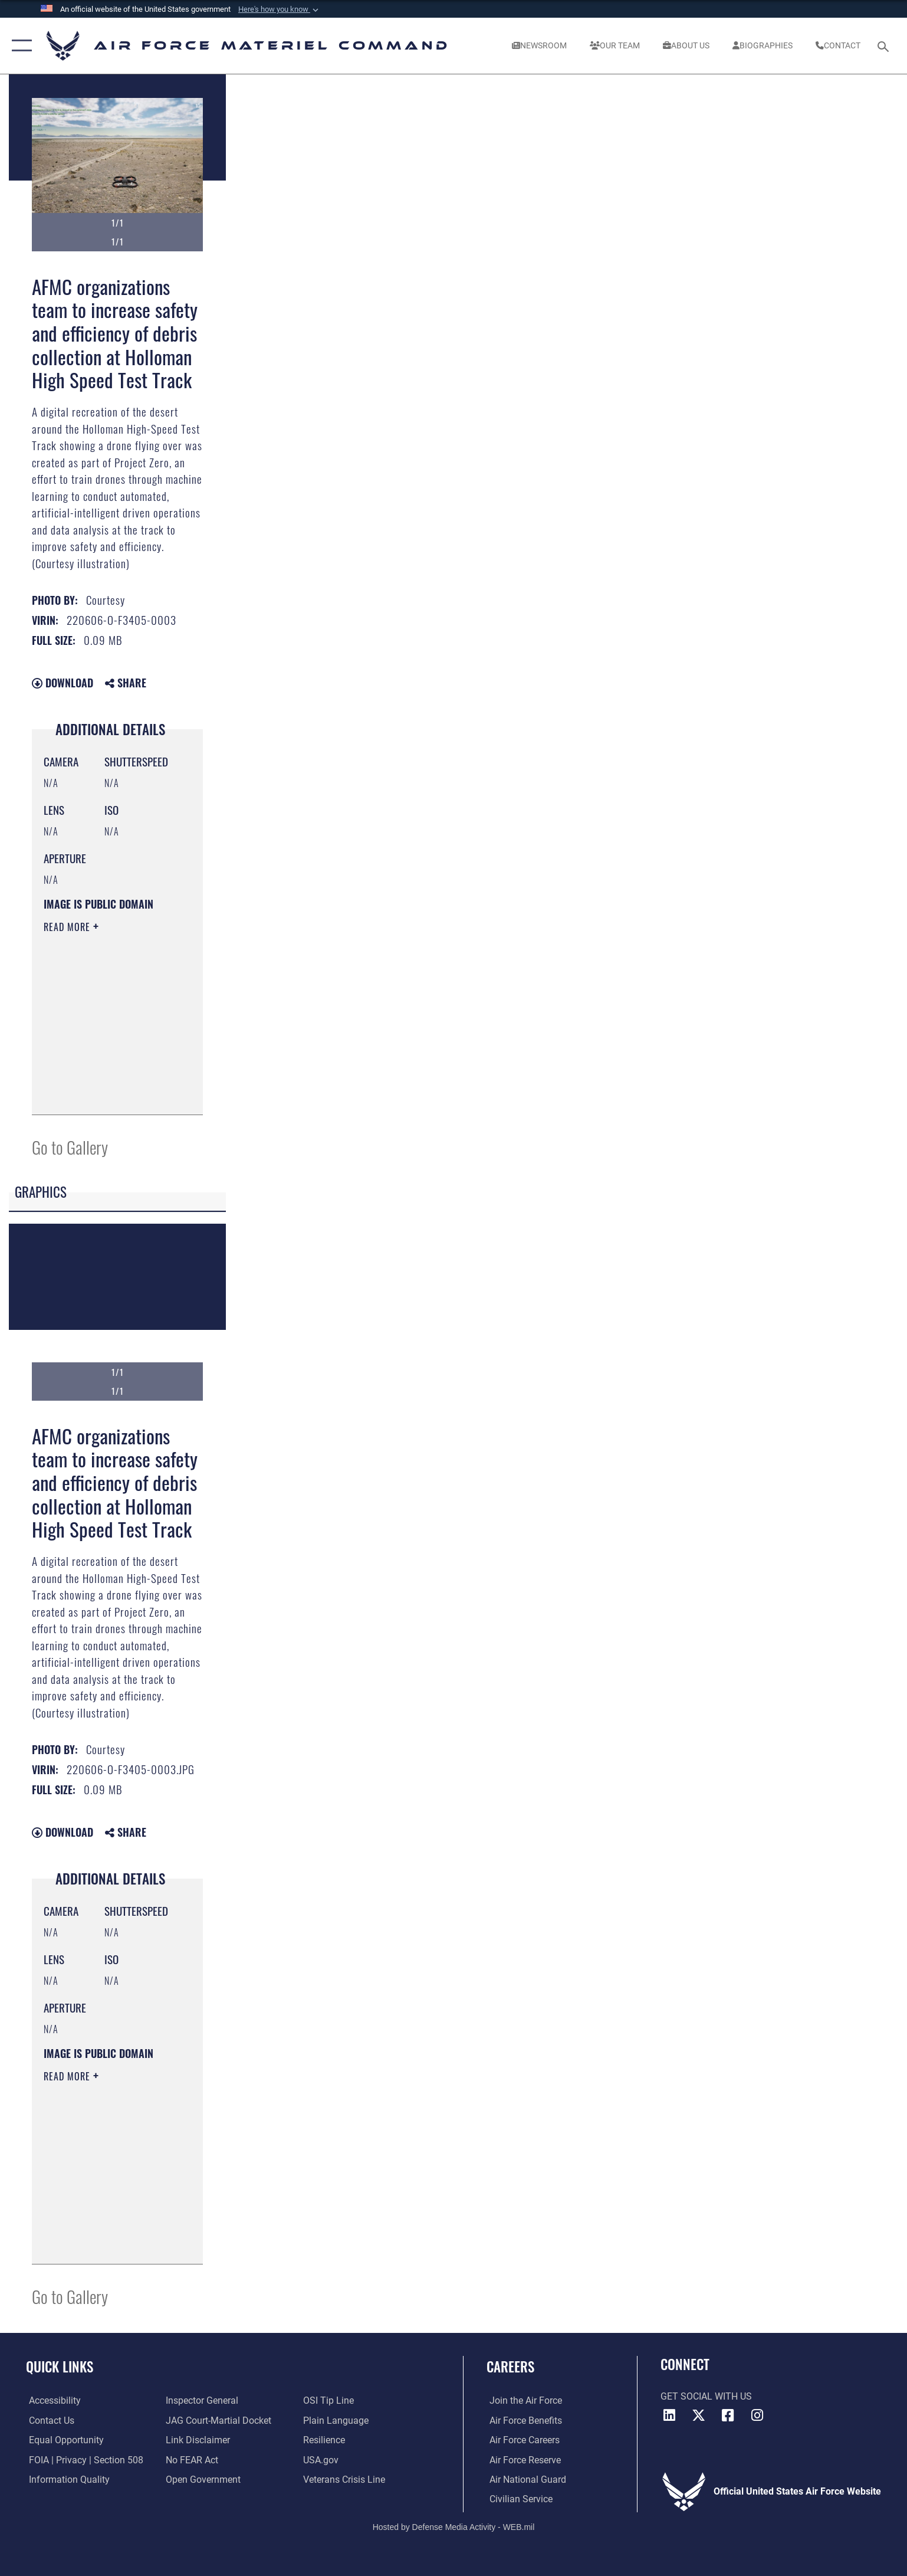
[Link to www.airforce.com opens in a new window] (523, 2400)
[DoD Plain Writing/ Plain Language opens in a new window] (336, 2420)
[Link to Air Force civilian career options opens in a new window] (518, 2499)
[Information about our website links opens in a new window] (197, 2440)
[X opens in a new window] (698, 2415)
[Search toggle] (885, 45)
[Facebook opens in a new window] (728, 2415)
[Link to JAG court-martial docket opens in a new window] (218, 2420)
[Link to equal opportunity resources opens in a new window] (63, 2440)
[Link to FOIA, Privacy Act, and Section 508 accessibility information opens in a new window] (83, 2459)
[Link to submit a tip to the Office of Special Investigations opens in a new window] (329, 2400)
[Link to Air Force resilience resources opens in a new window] (325, 2440)
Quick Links (59, 2366)
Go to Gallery (70, 1146)
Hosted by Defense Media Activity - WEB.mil (454, 2526)
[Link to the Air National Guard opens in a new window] (525, 2479)
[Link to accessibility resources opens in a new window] (52, 2400)
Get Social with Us (706, 2396)
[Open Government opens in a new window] (202, 2479)
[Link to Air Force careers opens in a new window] (522, 2440)
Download (62, 682)
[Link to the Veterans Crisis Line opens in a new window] (345, 2479)
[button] (279, 9)
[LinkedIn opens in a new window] (669, 2415)
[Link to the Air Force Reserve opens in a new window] (522, 2459)
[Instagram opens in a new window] (757, 2415)
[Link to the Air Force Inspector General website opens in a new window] (201, 2400)
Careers (510, 2366)
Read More (68, 927)
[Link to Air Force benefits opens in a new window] (523, 2420)
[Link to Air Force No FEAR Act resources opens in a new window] (191, 2459)
